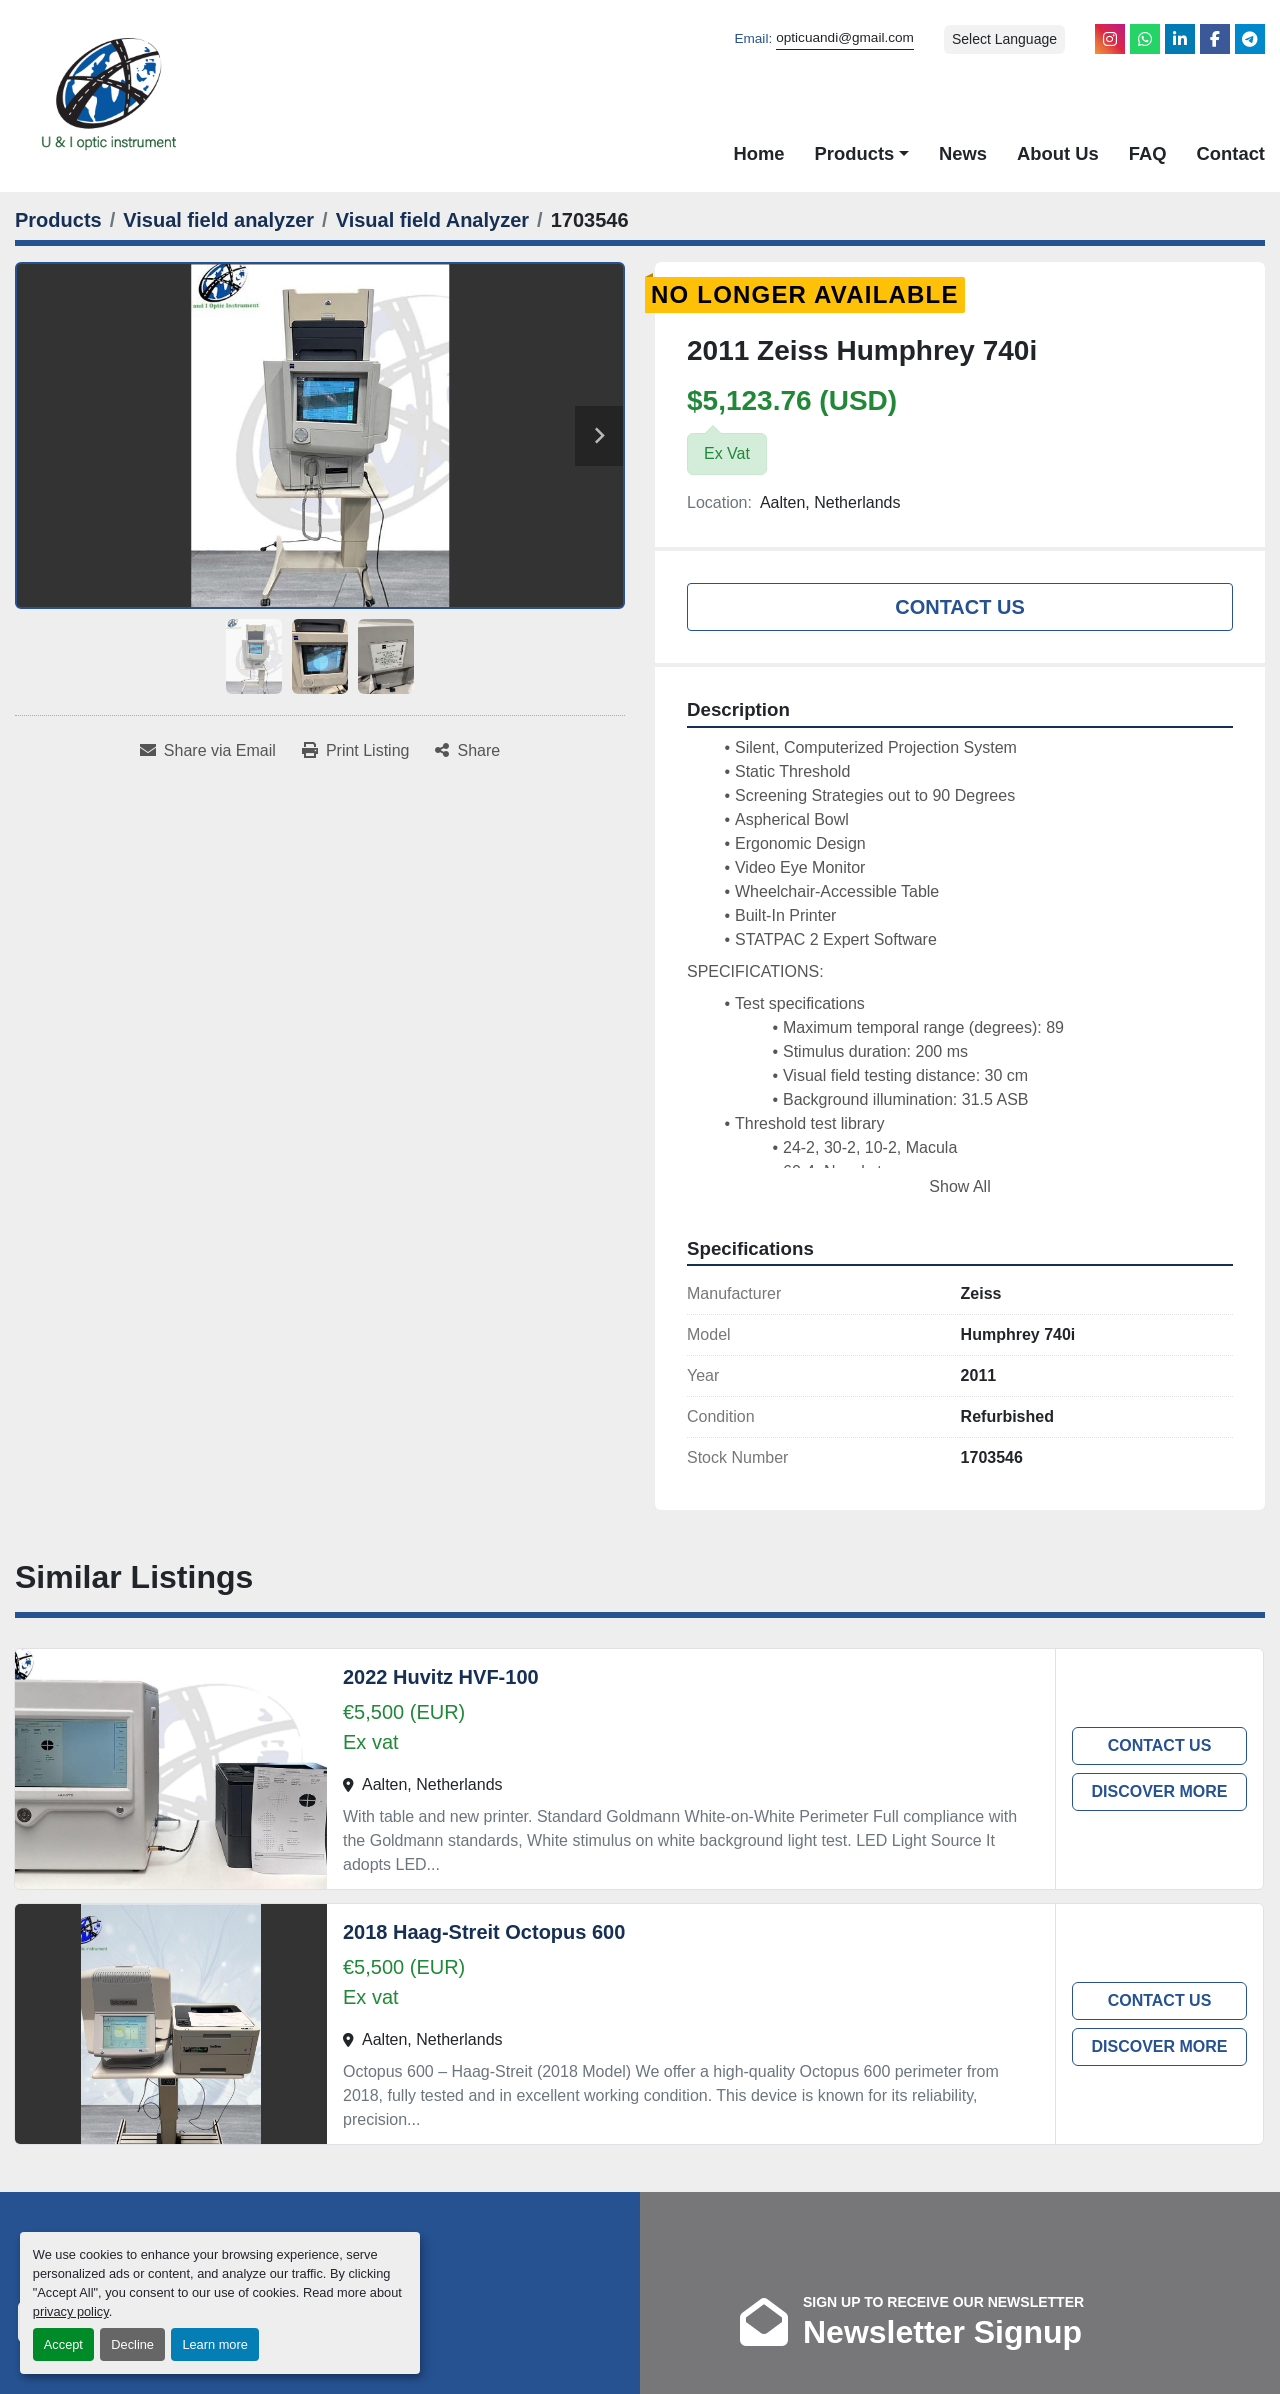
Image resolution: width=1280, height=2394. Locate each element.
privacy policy (71, 2311)
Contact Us (960, 607)
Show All (959, 1186)
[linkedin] (1180, 39)
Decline (132, 2344)
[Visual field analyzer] (218, 220)
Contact (1231, 153)
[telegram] (1250, 39)
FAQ (1148, 153)
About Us (1058, 153)
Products (855, 153)
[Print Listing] (356, 751)
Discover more (1159, 1791)
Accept (63, 2344)
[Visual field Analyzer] (432, 220)
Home (758, 153)
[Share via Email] (208, 751)
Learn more (214, 2344)
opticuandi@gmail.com (845, 37)
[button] (862, 154)
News (963, 153)
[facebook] (1215, 39)
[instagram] (1110, 39)
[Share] (467, 751)
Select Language (1004, 39)
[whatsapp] (1145, 39)
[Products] (58, 220)
